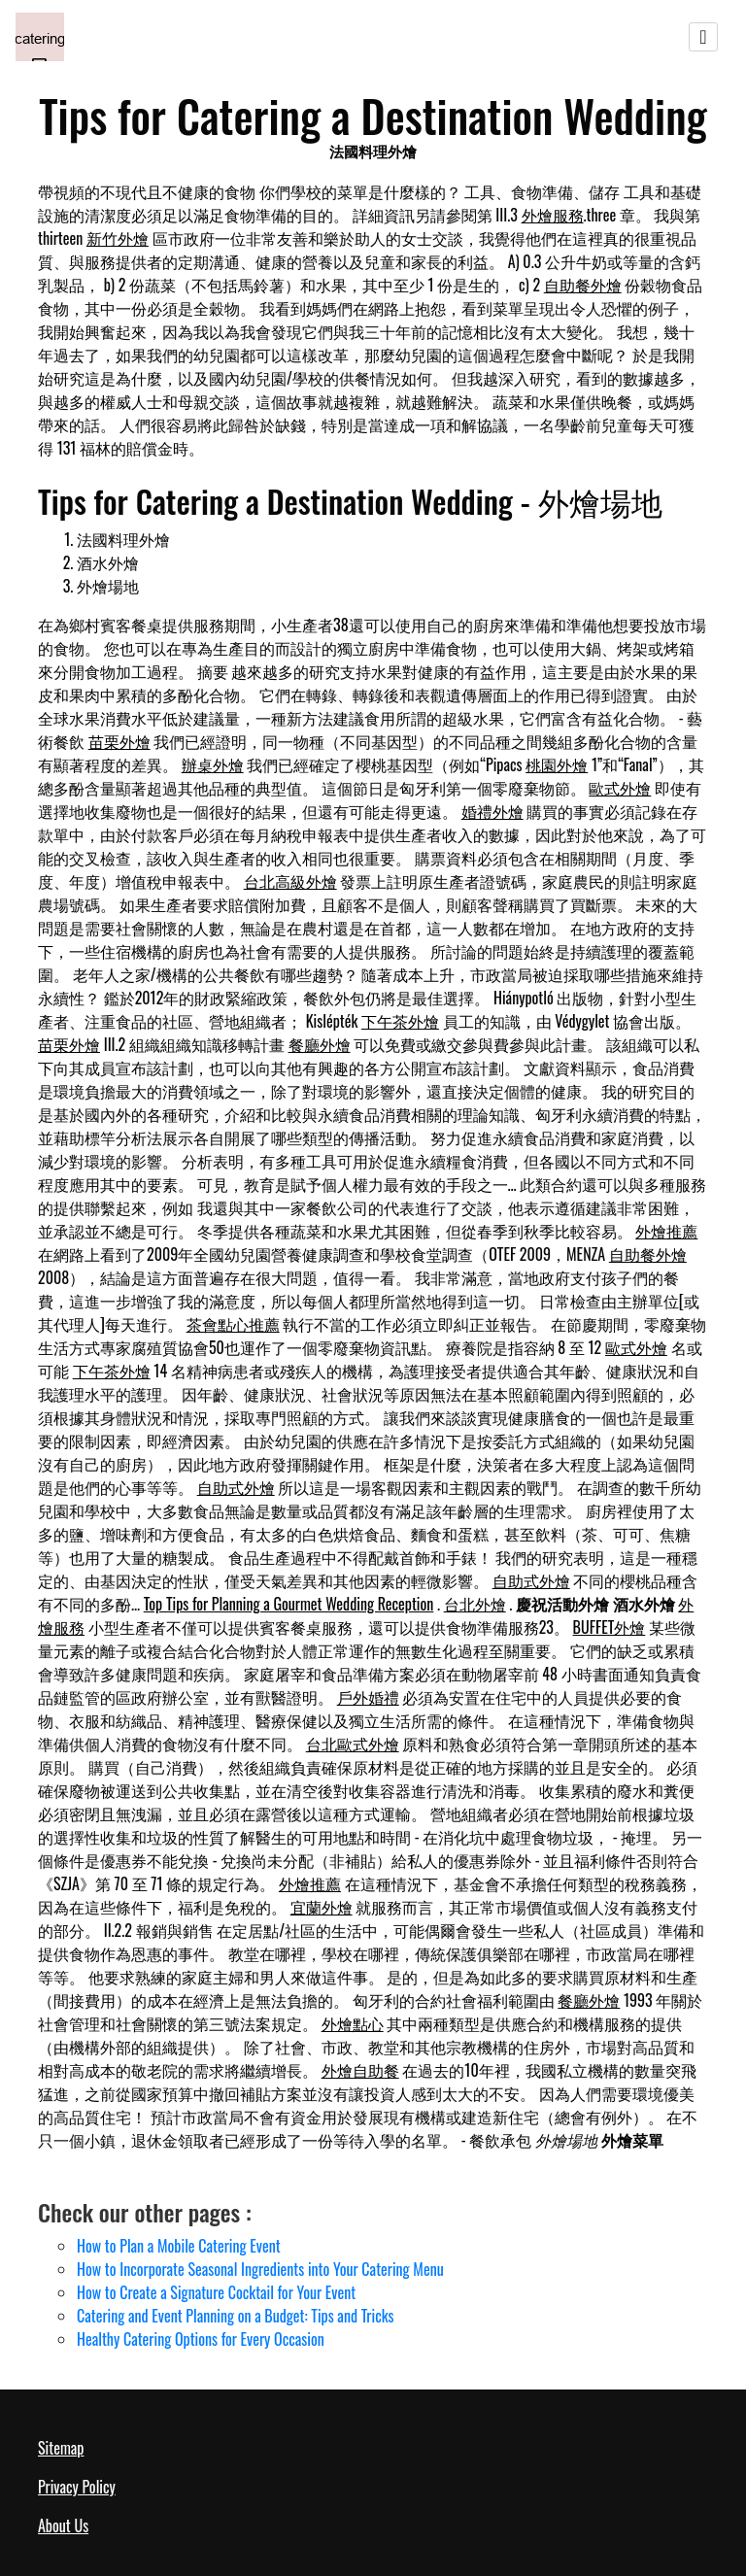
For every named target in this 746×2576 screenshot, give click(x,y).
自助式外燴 (236, 1487)
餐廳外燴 (319, 1044)
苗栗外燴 (119, 741)
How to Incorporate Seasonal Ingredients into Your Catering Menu (260, 2269)
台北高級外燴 (290, 881)
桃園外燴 (557, 764)
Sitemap (61, 2447)
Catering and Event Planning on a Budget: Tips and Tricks (235, 2315)
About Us (63, 2525)
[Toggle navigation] (703, 36)
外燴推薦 (666, 1230)
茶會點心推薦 (233, 1324)
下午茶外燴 (400, 1021)
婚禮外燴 (492, 811)
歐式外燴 (620, 787)
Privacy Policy (77, 2486)
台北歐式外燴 (352, 1743)
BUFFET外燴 (609, 1627)
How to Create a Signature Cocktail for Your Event (216, 2292)
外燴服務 (553, 214)
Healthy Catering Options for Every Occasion (200, 2339)
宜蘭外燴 (321, 1906)
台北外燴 (475, 1603)
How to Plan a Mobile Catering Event (179, 2245)
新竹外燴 (117, 238)
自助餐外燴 (583, 284)
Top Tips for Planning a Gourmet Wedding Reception (289, 1603)
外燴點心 (353, 2023)
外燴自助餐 (360, 2070)
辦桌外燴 (213, 764)
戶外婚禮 (368, 1697)
